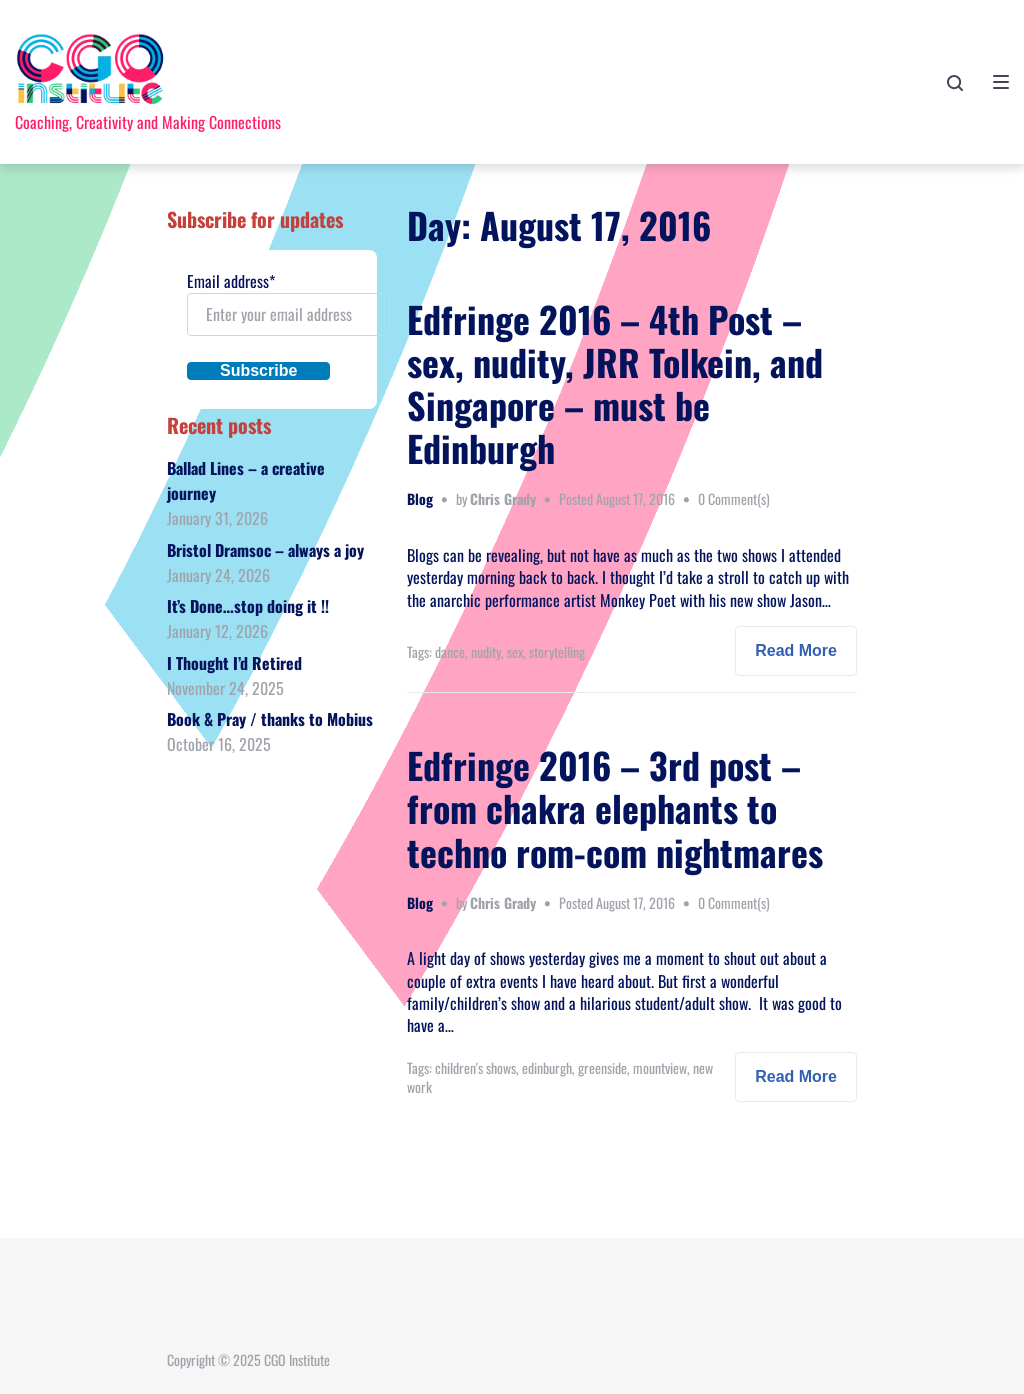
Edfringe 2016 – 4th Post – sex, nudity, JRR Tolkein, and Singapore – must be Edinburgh (615, 383)
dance (450, 651)
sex (515, 651)
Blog (420, 498)
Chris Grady (503, 498)
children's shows (475, 1067)
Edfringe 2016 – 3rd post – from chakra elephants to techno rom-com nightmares (615, 807)
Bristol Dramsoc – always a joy (265, 550)
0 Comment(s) (734, 498)
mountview (660, 1067)
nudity (486, 651)
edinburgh (547, 1067)
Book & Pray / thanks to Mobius (270, 719)
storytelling (557, 651)
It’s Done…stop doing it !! (248, 606)
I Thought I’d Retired (234, 663)
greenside (602, 1067)
